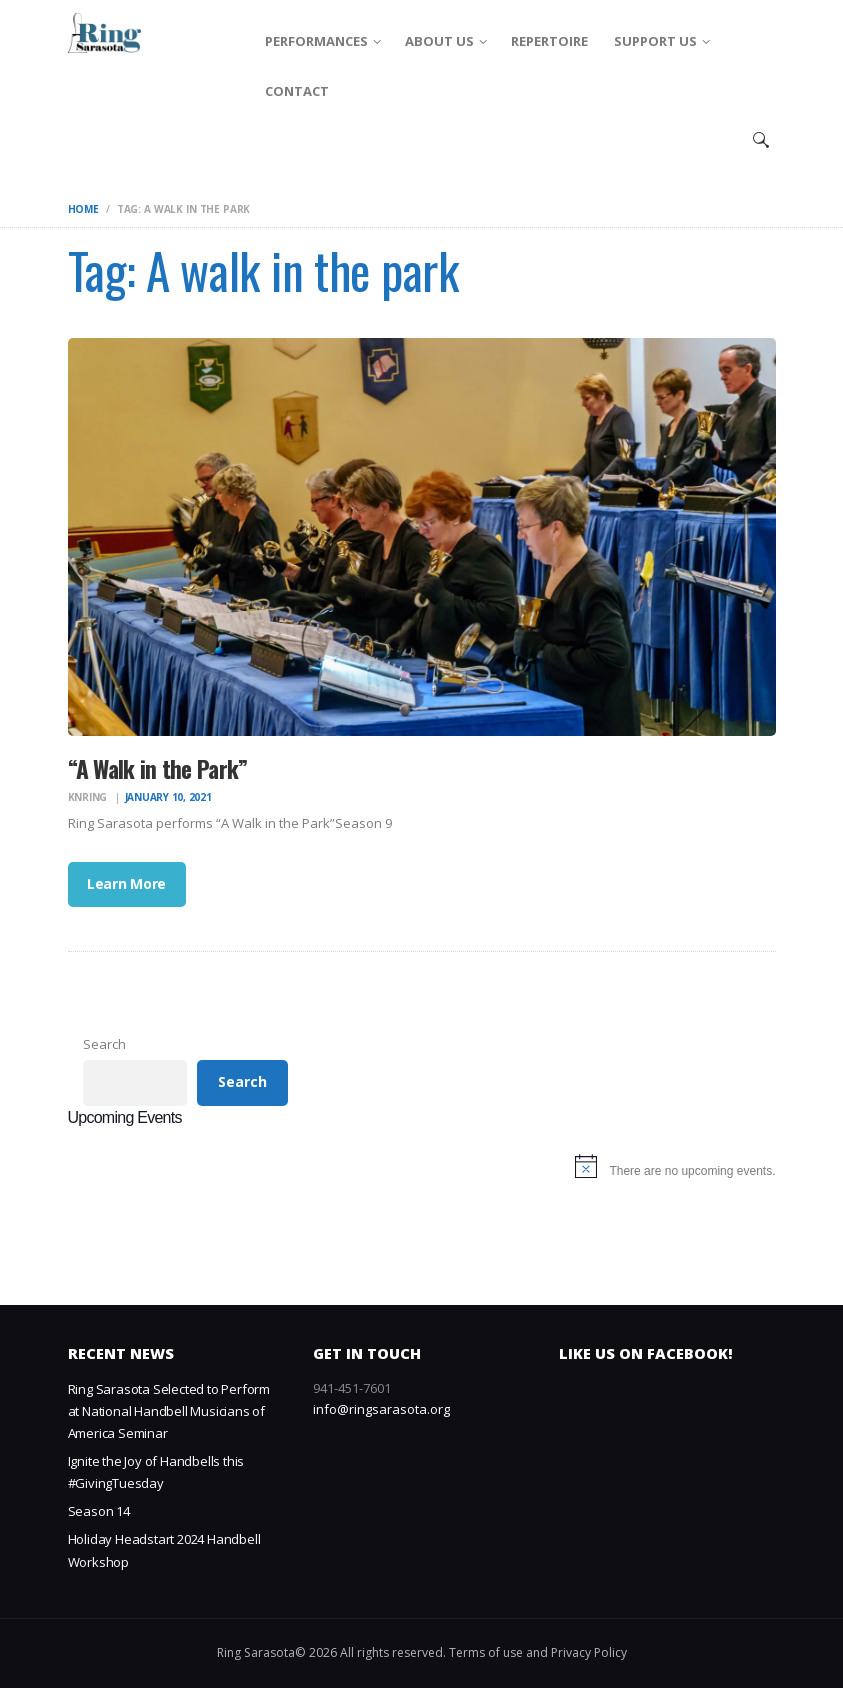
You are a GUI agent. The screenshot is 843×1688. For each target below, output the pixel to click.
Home (83, 209)
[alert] (422, 1171)
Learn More (126, 883)
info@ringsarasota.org (381, 1409)
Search (104, 1044)
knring (89, 797)
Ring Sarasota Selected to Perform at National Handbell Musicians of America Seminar (169, 1411)
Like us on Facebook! (646, 1353)
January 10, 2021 (168, 797)
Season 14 (99, 1511)
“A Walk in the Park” (158, 769)
